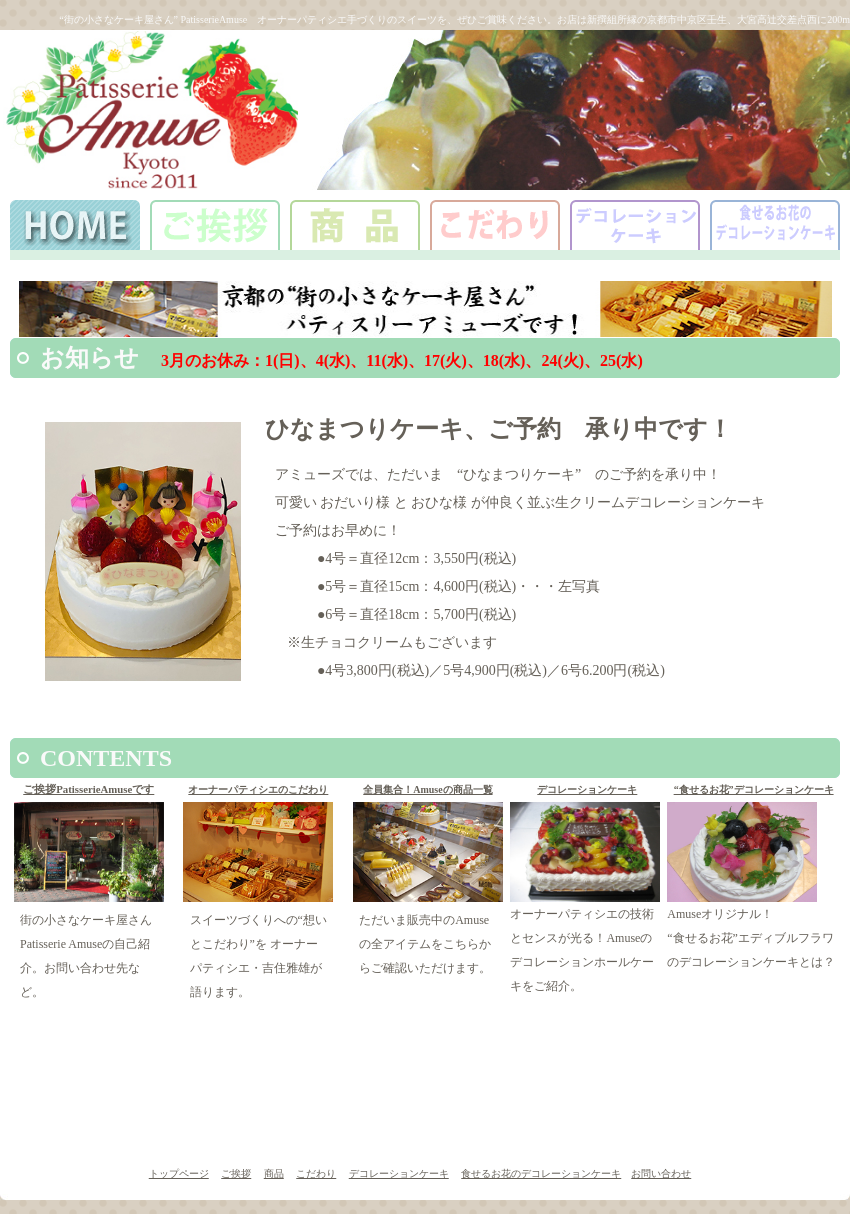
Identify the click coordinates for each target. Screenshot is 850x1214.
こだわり (316, 1173)
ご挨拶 (236, 1173)
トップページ (179, 1173)
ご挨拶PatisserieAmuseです (88, 789)
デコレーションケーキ (587, 789)
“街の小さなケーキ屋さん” (113, 19)
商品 (274, 1173)
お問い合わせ (661, 1173)
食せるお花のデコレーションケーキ (541, 1173)
